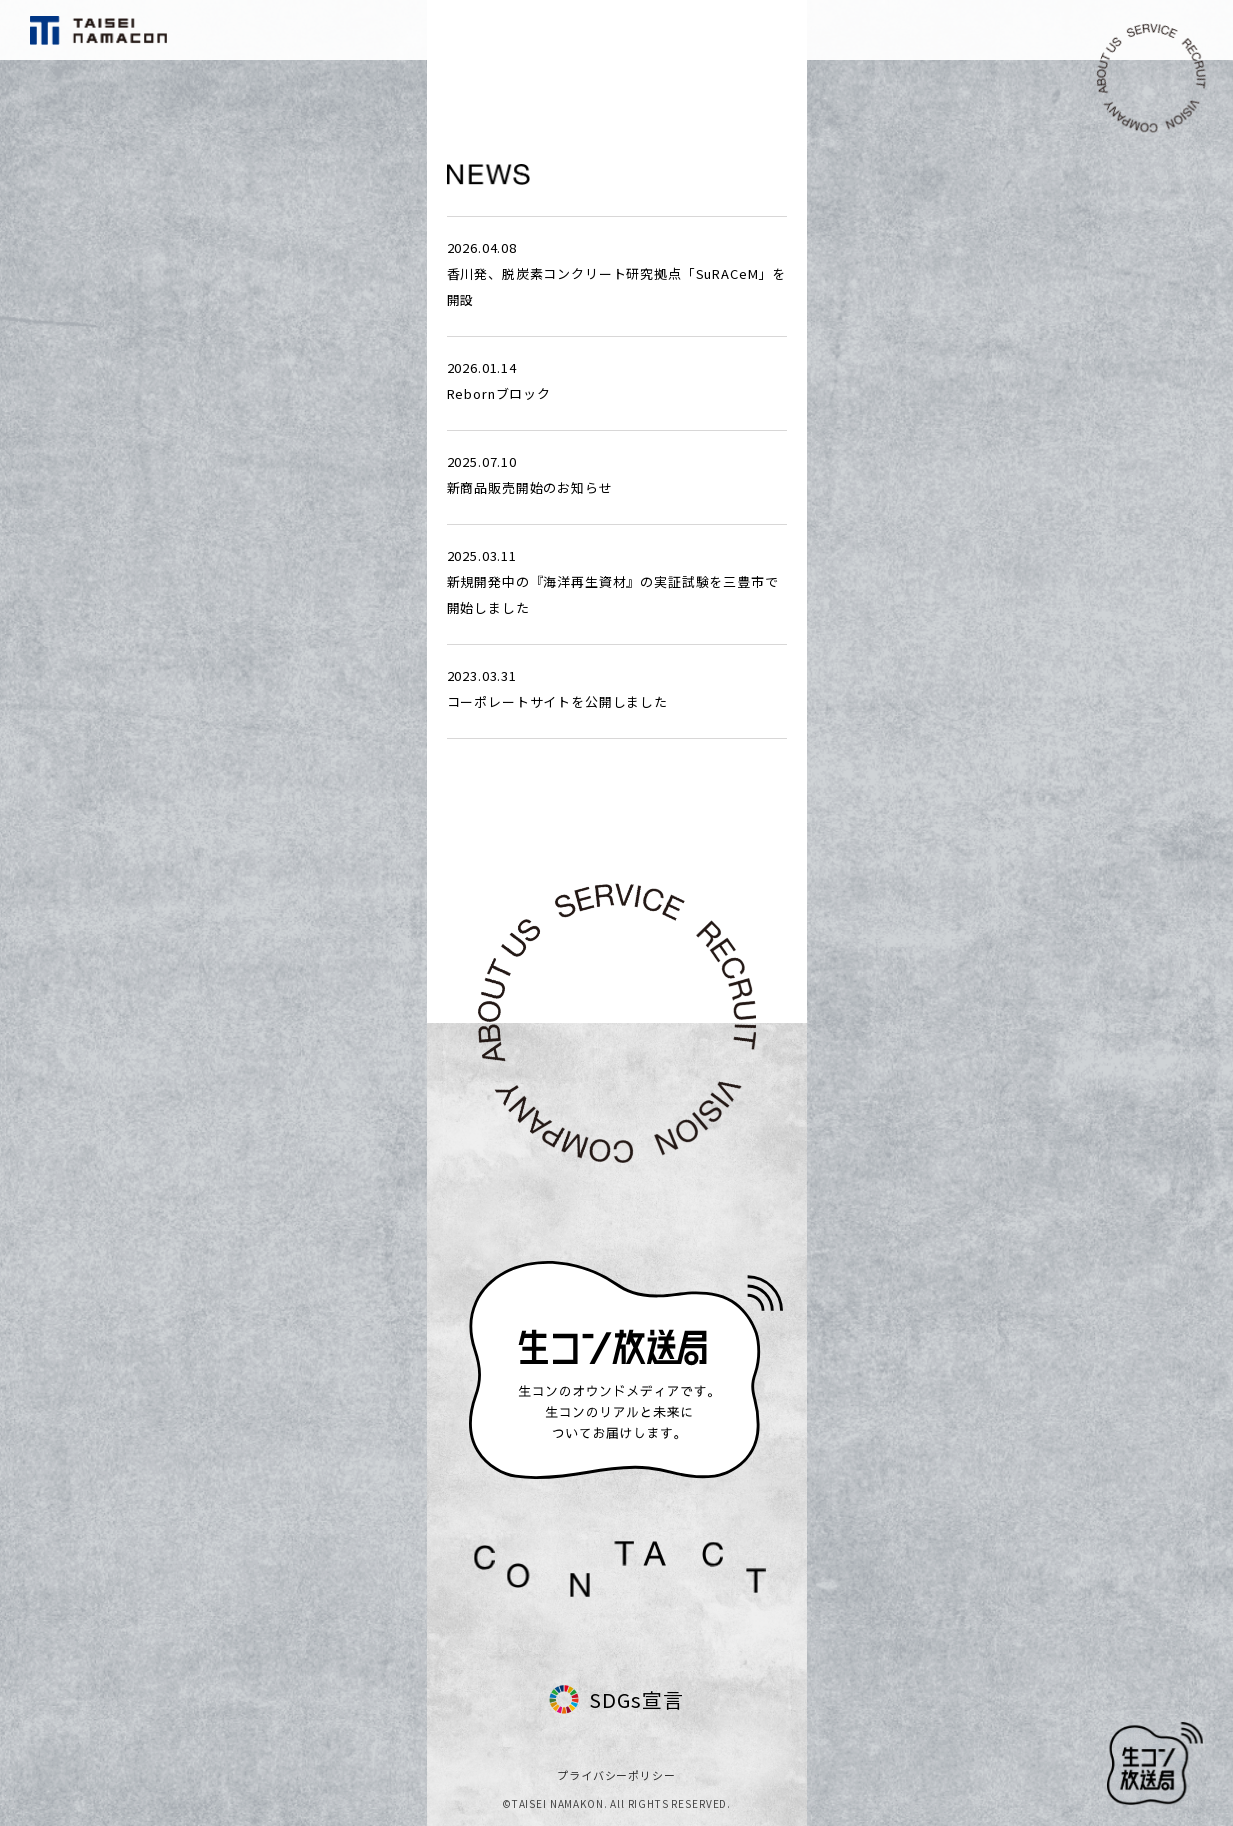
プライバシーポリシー (616, 1775)
